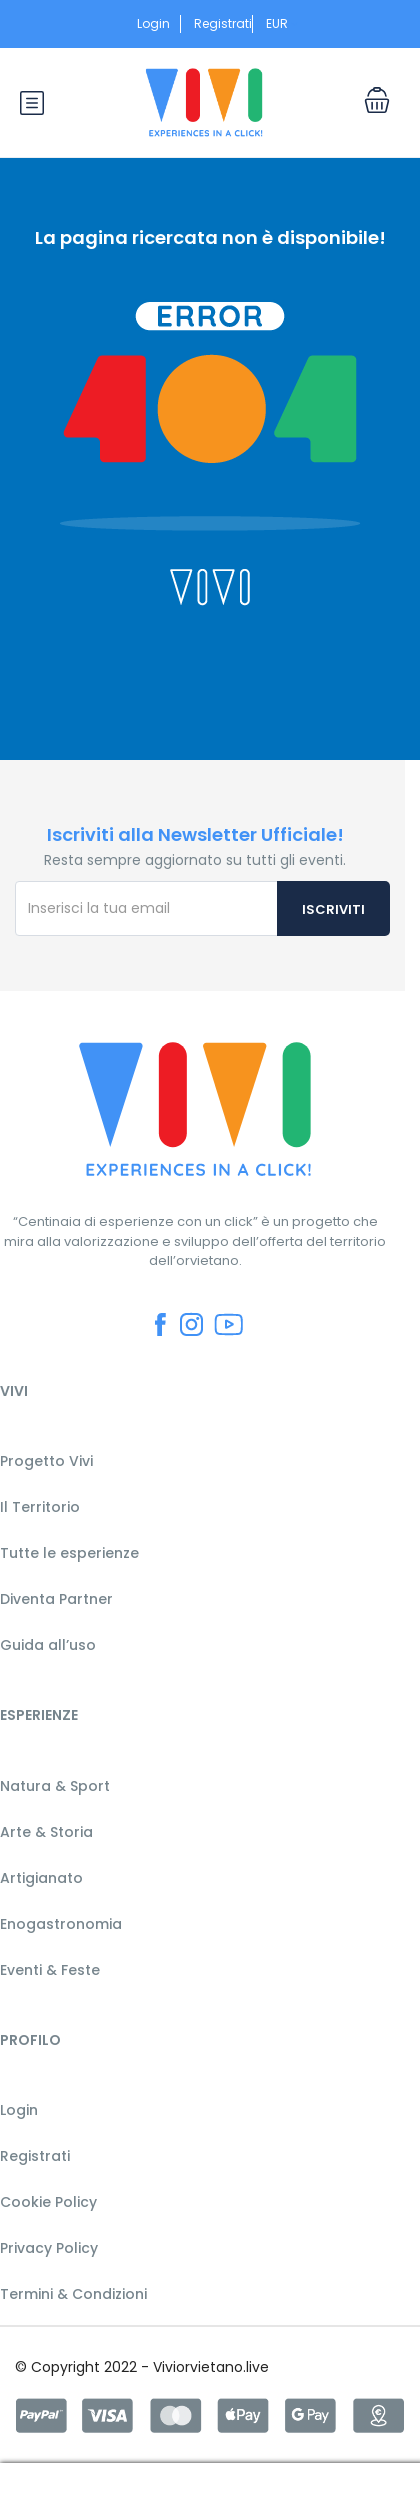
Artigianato (41, 1878)
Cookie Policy (48, 2202)
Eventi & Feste (50, 1970)
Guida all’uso (48, 1645)
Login (153, 23)
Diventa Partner (56, 1599)
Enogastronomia (61, 1924)
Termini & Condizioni (73, 2294)
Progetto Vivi (46, 1461)
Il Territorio (40, 1507)
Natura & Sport (55, 1786)
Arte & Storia (46, 1832)
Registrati (223, 23)
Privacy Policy (49, 2248)
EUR (282, 23)
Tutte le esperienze (69, 1553)
